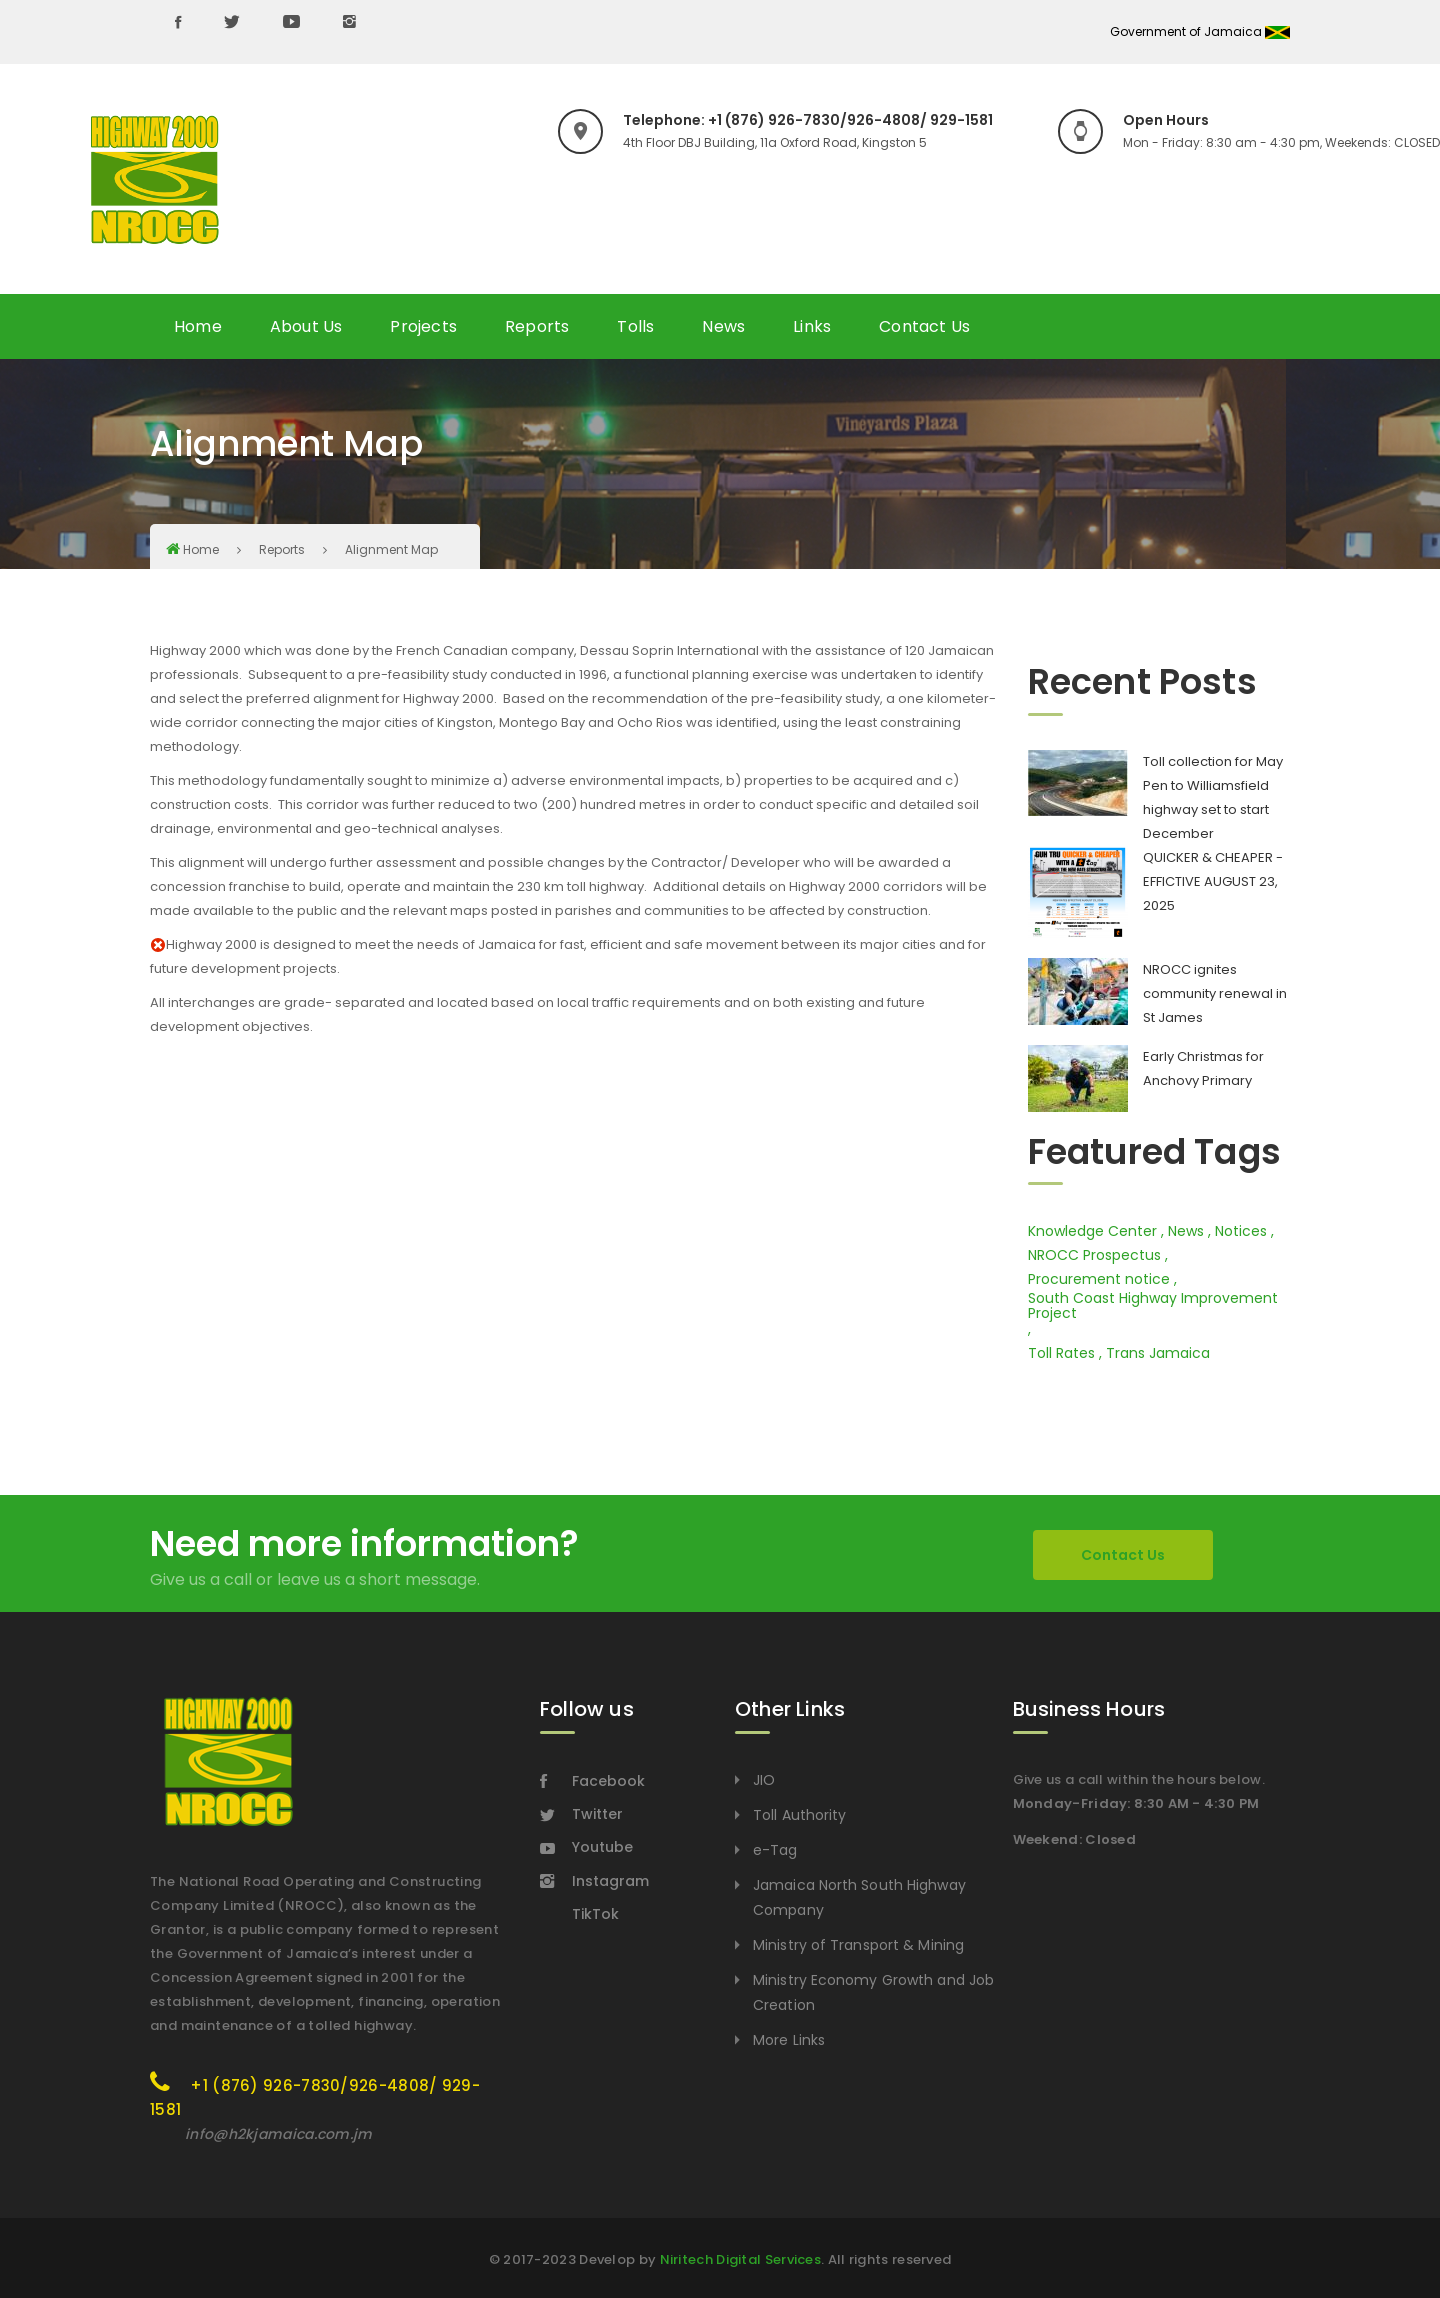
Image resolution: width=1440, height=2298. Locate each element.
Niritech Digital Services (741, 2259)
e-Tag (775, 1850)
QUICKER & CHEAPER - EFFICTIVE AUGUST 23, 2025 (1213, 881)
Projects (423, 326)
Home (198, 326)
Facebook (592, 1781)
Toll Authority (799, 1815)
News (723, 326)
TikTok (595, 1914)
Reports (537, 326)
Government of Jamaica (1200, 31)
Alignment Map (391, 549)
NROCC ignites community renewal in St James (1215, 993)
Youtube (586, 1847)
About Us (306, 326)
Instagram (594, 1881)
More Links (789, 2040)
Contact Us (924, 326)
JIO (764, 1780)
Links (812, 326)
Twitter (581, 1814)
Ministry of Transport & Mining (858, 1945)
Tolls (635, 326)
